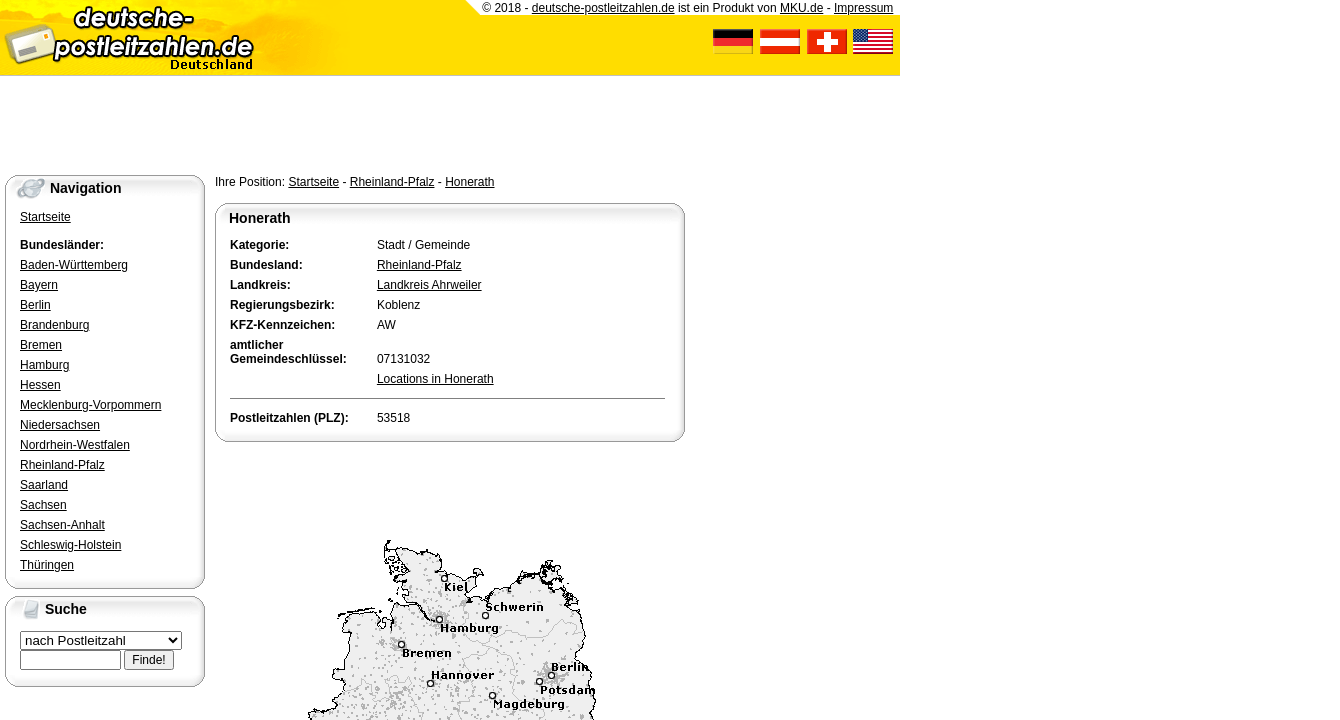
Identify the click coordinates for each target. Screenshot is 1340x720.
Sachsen (43, 505)
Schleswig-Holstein (70, 545)
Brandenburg (54, 325)
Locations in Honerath (435, 379)
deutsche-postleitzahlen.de (603, 8)
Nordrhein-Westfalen (75, 445)
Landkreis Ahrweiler (429, 285)
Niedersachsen (60, 425)
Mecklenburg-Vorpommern (90, 405)
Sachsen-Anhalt (62, 525)
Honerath (469, 182)
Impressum (863, 8)
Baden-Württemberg (74, 265)
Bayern (39, 285)
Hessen (40, 385)
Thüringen (47, 565)
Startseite (313, 182)
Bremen (41, 345)
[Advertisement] (449, 486)
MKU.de (801, 8)
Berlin (35, 305)
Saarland (44, 485)
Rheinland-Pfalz (392, 182)
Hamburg (44, 365)
